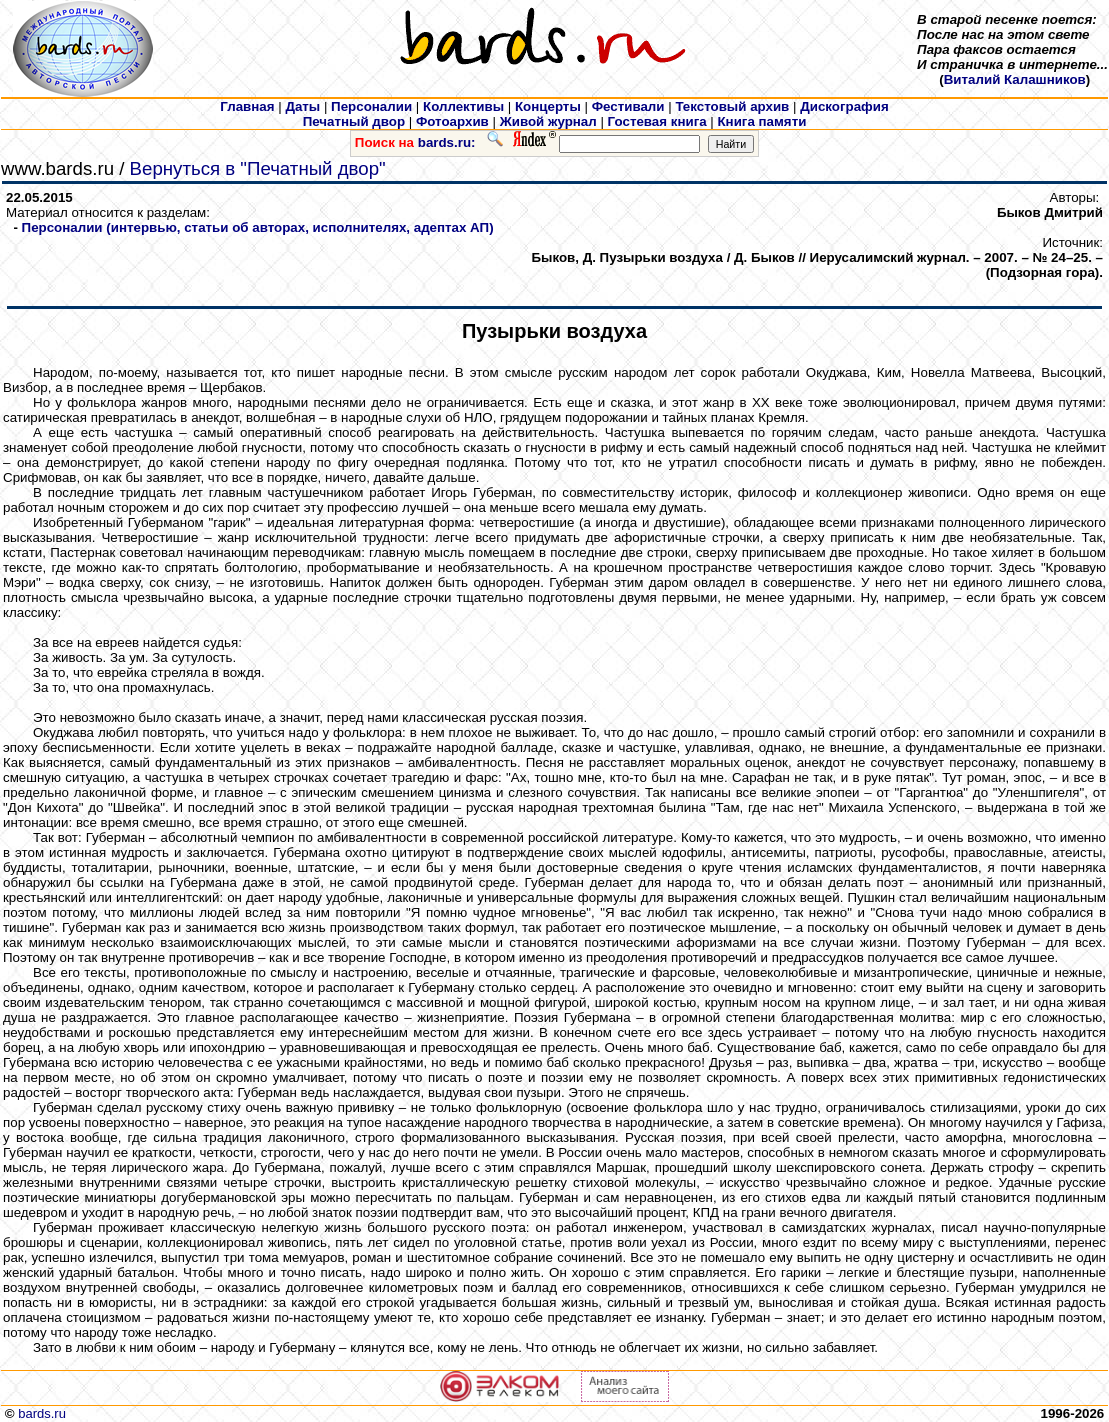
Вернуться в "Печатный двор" (258, 168)
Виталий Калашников (1015, 79)
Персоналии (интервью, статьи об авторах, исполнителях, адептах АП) (258, 227)
